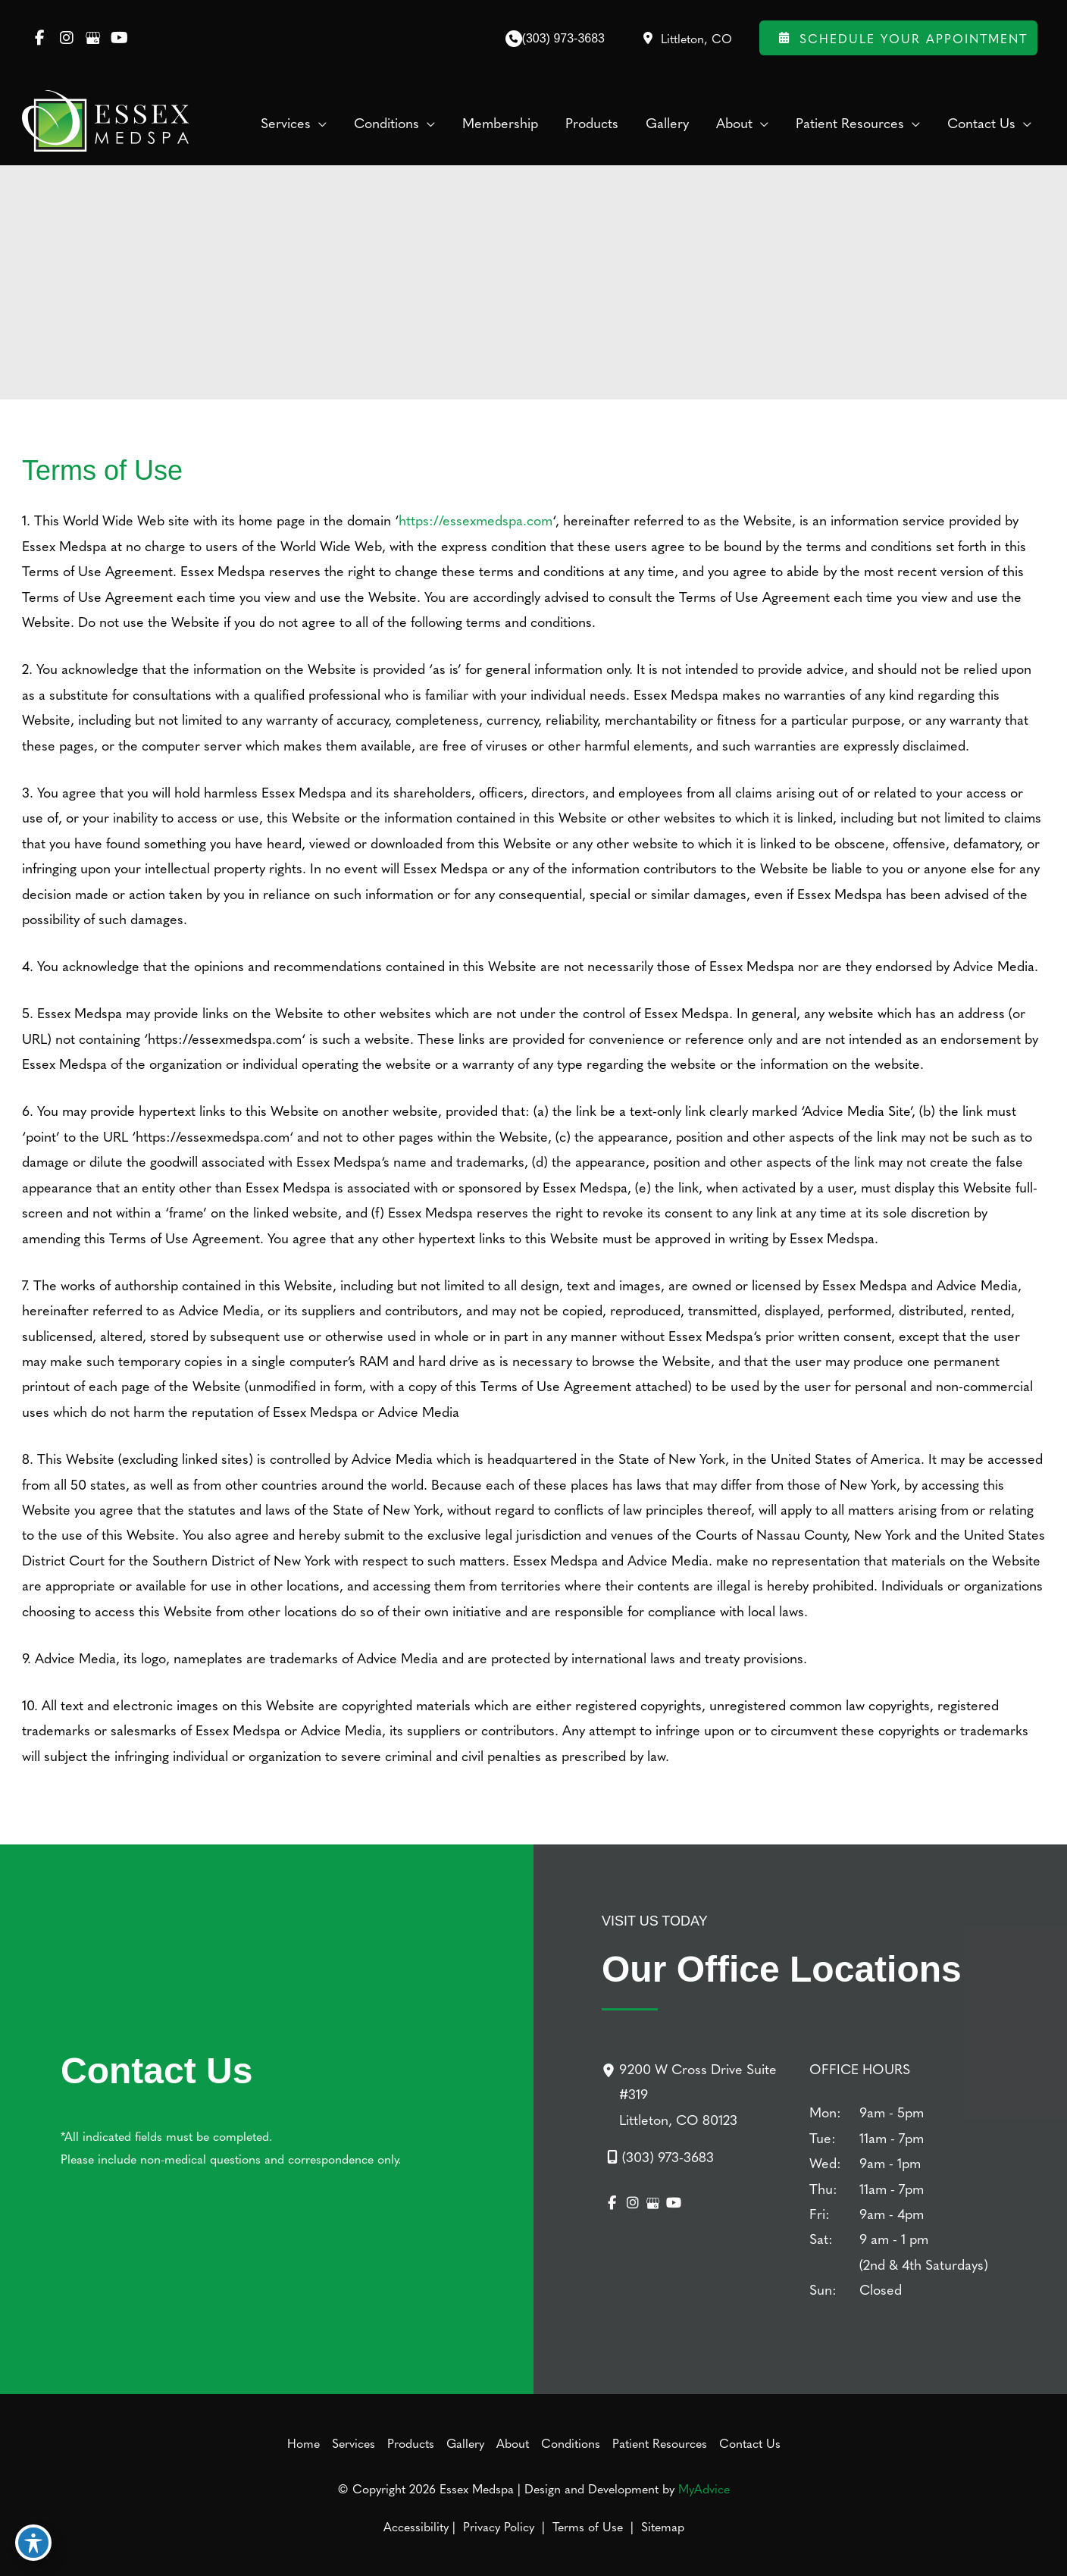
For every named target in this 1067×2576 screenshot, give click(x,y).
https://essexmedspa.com (475, 519)
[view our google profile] (93, 38)
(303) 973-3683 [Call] (563, 38)
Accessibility (416, 2526)
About (512, 2442)
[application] (319, 122)
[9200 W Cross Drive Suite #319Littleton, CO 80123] (696, 2094)
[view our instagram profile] (66, 38)
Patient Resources (659, 2442)
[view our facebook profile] (40, 38)
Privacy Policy (498, 2526)
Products (410, 2442)
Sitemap (660, 2526)
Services (353, 2442)
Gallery (465, 2442)
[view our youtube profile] (119, 38)
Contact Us (750, 2442)
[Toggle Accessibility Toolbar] (33, 2542)
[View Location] (686, 38)
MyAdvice (704, 2488)
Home (303, 2442)
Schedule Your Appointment (898, 38)
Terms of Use (588, 2526)
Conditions (570, 2442)
